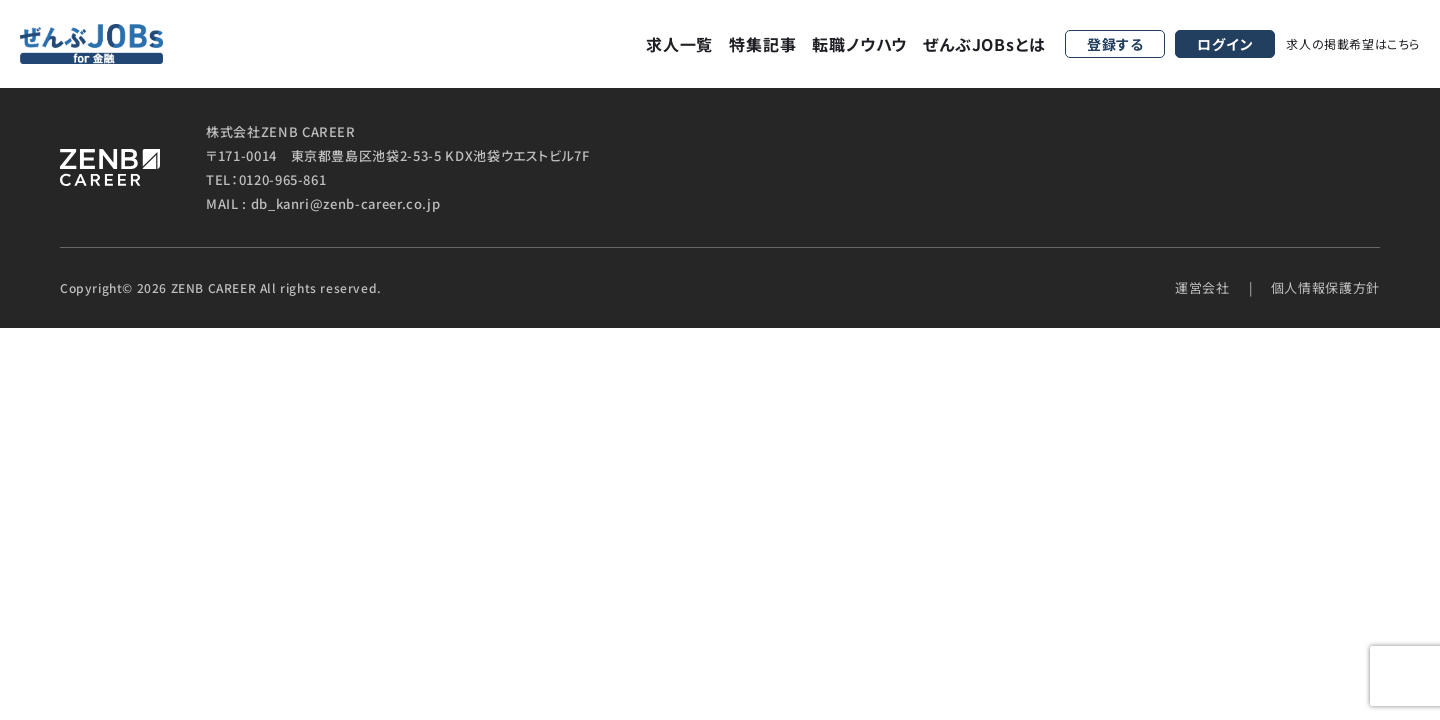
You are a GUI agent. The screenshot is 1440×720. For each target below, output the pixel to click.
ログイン (1225, 44)
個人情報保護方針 (1325, 287)
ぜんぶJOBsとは (984, 44)
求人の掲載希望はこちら (1353, 43)
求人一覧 (679, 44)
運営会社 (1202, 287)
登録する (1115, 44)
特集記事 (762, 44)
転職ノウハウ (859, 44)
